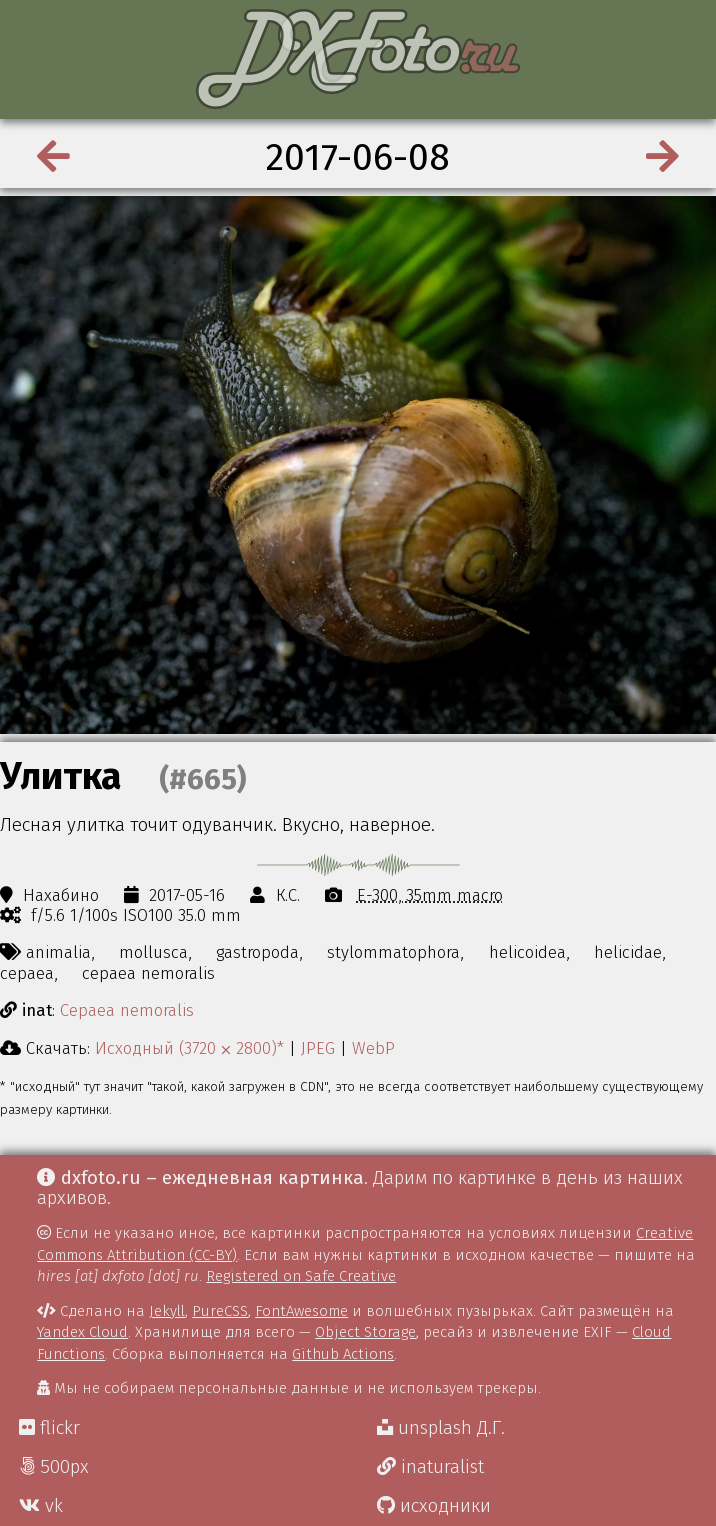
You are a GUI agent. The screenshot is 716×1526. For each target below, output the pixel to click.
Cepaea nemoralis (127, 1010)
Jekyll (167, 1311)
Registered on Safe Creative (301, 1276)
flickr (49, 1428)
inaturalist (430, 1467)
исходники (434, 1506)
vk (41, 1506)
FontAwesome (301, 1311)
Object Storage (365, 1332)
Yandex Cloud (82, 1332)
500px (54, 1467)
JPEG (318, 1048)
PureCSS (220, 1311)
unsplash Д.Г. (441, 1428)
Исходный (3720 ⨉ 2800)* (189, 1048)
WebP (373, 1048)
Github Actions (343, 1354)
